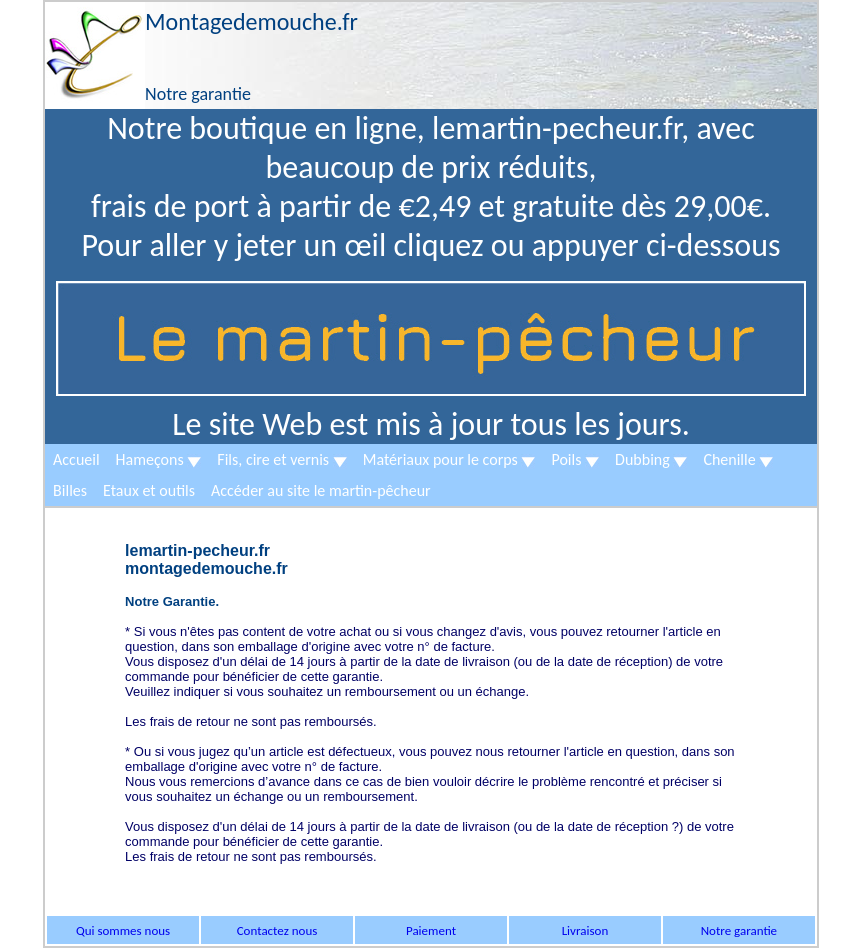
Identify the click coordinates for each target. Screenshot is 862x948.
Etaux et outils (149, 490)
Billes (70, 490)
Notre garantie (739, 930)
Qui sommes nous (123, 930)
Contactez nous (277, 930)
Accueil (76, 459)
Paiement (431, 930)
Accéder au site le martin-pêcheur (321, 490)
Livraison (585, 930)
